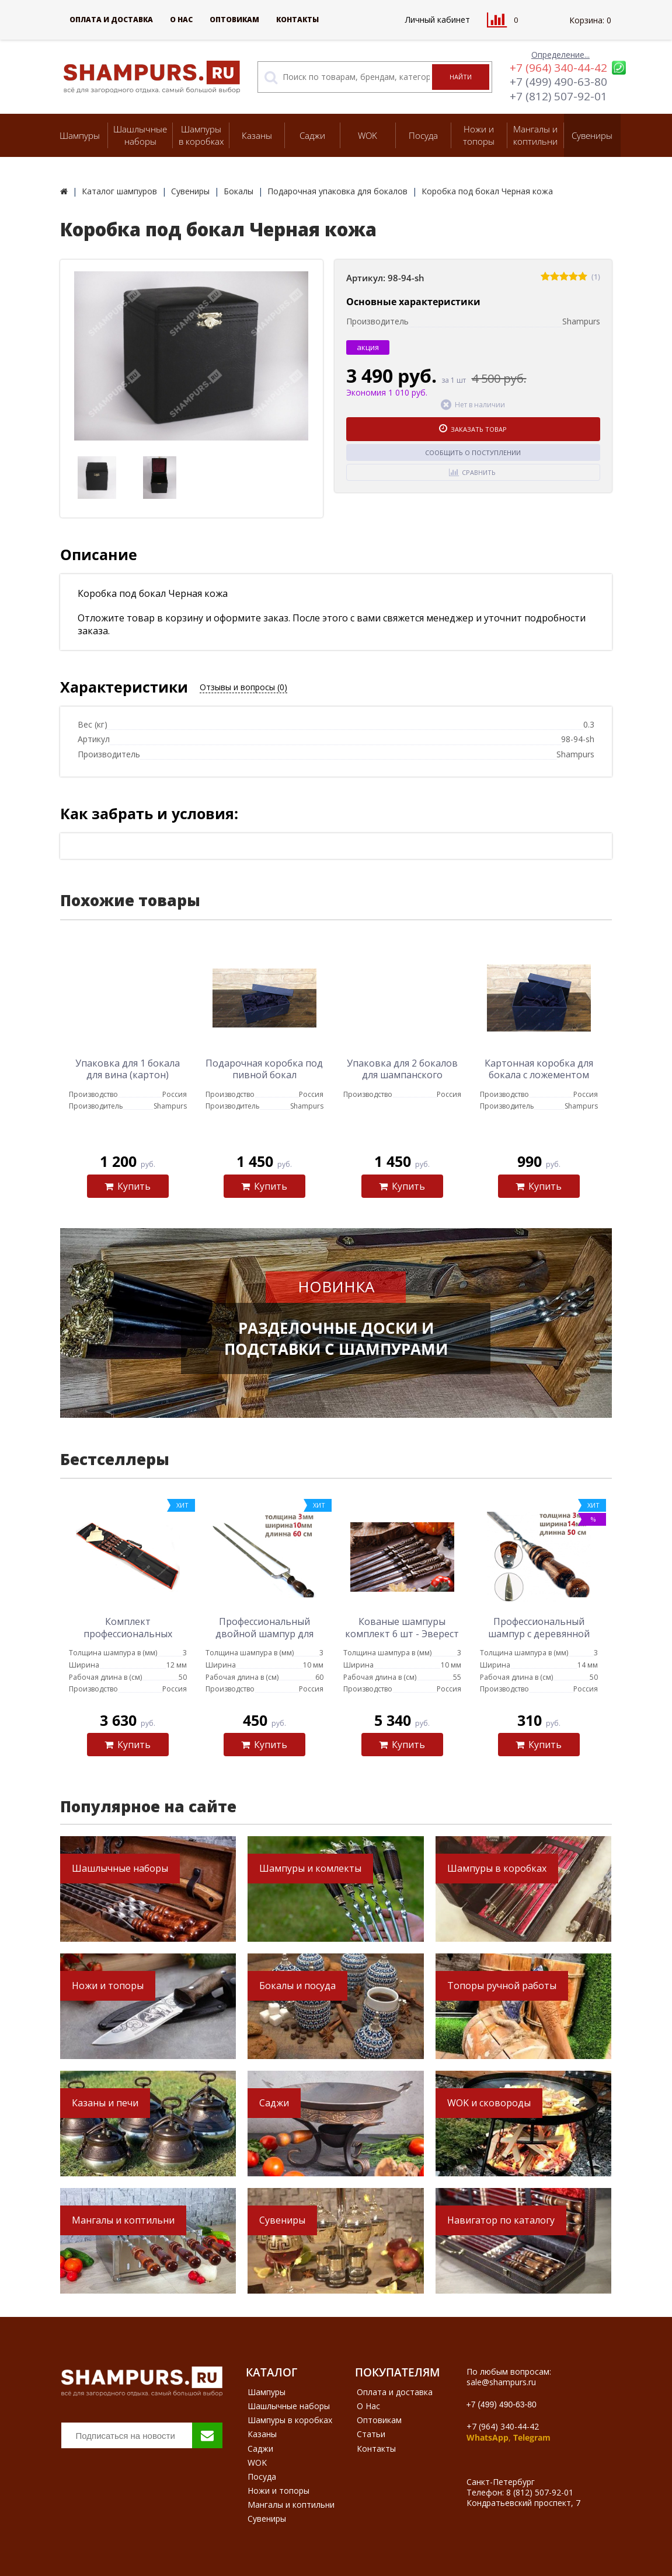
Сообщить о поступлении (473, 452)
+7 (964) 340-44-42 (558, 67)
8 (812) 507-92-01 (539, 2492)
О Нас (181, 20)
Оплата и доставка (111, 20)
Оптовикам (234, 20)
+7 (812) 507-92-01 (558, 96)
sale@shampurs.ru (501, 2382)
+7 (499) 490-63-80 (558, 81)
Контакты (297, 20)
